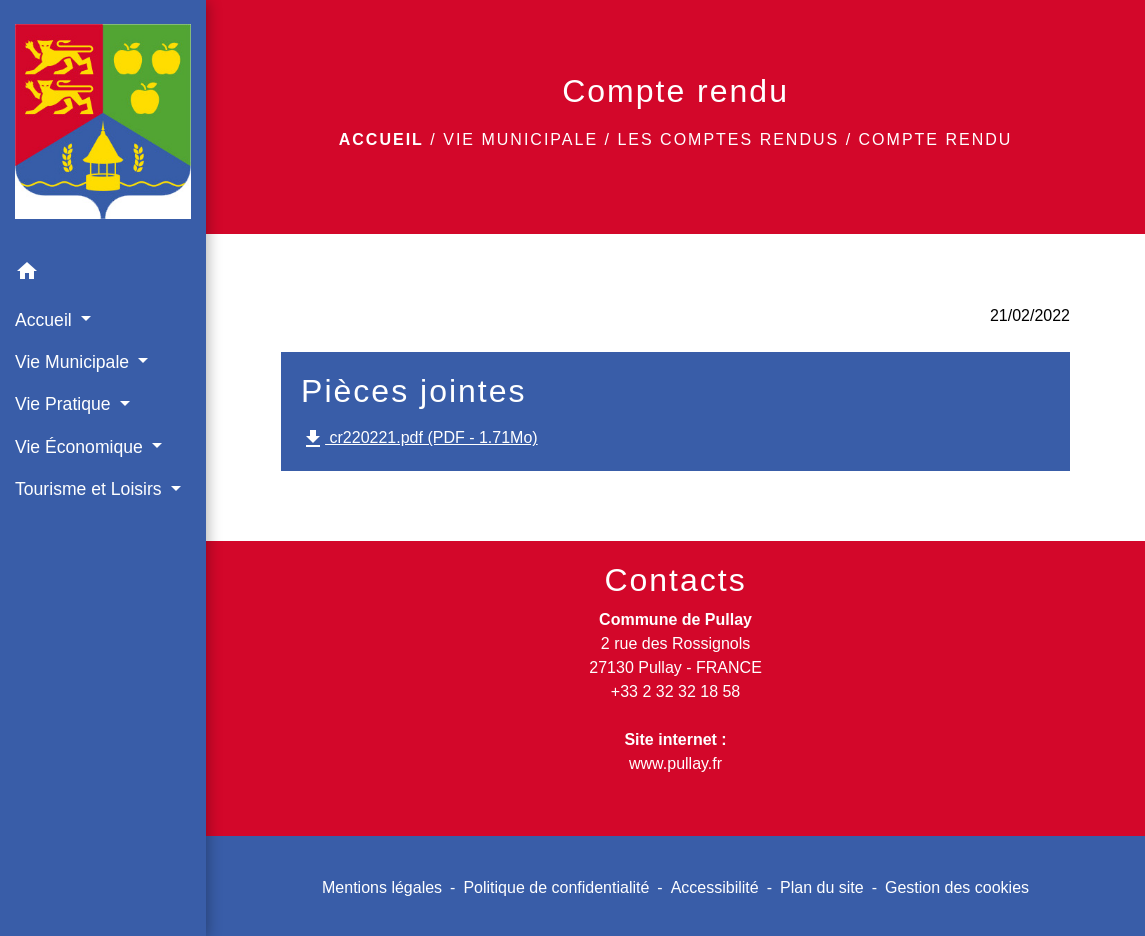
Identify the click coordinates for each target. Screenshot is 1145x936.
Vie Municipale (520, 139)
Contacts (675, 580)
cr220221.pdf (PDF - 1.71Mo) (419, 439)
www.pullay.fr (675, 763)
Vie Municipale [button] (74, 362)
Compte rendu (936, 139)
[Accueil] (103, 126)
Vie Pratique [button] (65, 404)
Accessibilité (715, 887)
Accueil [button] (46, 320)
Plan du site (822, 887)
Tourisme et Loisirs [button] (91, 489)
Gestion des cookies (957, 887)
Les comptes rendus (728, 139)
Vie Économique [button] (81, 447)
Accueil (381, 139)
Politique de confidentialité (556, 887)
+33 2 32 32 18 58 (675, 691)
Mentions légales (382, 887)
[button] (103, 274)
